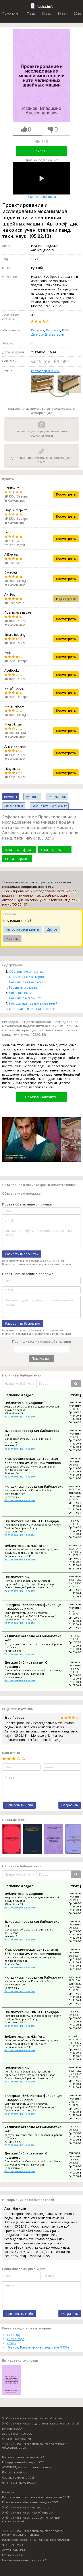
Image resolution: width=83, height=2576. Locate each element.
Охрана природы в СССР (18, 2477)
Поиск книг (10, 13)
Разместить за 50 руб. (22, 1254)
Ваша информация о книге (23, 2269)
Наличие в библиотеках (27, 982)
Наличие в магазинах (25, 998)
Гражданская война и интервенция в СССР (30, 2502)
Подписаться (41, 1358)
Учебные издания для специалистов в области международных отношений (33, 2533)
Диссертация (54, 334)
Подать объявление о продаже (27, 1274)
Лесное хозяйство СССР (17, 2434)
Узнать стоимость (55, 850)
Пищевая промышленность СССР (24, 2457)
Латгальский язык (13, 2550)
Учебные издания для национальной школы (32, 2418)
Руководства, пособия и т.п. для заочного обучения (36, 2540)
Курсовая (53, 330)
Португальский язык (15, 2472)
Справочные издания (16, 2439)
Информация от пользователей (33, 1003)
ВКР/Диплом (56, 797)
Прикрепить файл (19, 1805)
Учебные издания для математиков (25, 2507)
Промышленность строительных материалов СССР (36, 2497)
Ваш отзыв (11, 1753)
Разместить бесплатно (22, 1323)
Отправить (69, 1805)
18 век (46, 13)
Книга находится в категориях (32, 1009)
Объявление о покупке (26, 971)
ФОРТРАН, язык (12, 2545)
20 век (11, 2343)
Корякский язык (12, 2555)
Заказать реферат (19, 850)
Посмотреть (66, 494)
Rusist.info (45, 6)
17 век (30, 13)
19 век (62, 13)
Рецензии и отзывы (23, 987)
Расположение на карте (19, 1416)
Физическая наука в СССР (19, 2483)
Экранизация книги (41, 180)
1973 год (13, 2335)
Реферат (37, 330)
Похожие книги (20, 993)
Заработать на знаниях (49, 806)
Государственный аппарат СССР (23, 2462)
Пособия (8, 2492)
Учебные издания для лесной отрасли (27, 2512)
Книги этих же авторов (26, 977)
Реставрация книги (45, 371)
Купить (41, 151)
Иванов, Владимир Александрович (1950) (38, 2347)
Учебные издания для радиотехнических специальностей (40, 2423)
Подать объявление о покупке (27, 1204)
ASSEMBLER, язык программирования (26, 2467)
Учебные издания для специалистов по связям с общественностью (34, 2446)
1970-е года (15, 2339)
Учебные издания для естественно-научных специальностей (31, 2519)
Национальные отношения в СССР (25, 2560)
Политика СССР (12, 2428)
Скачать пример (17, 859)
